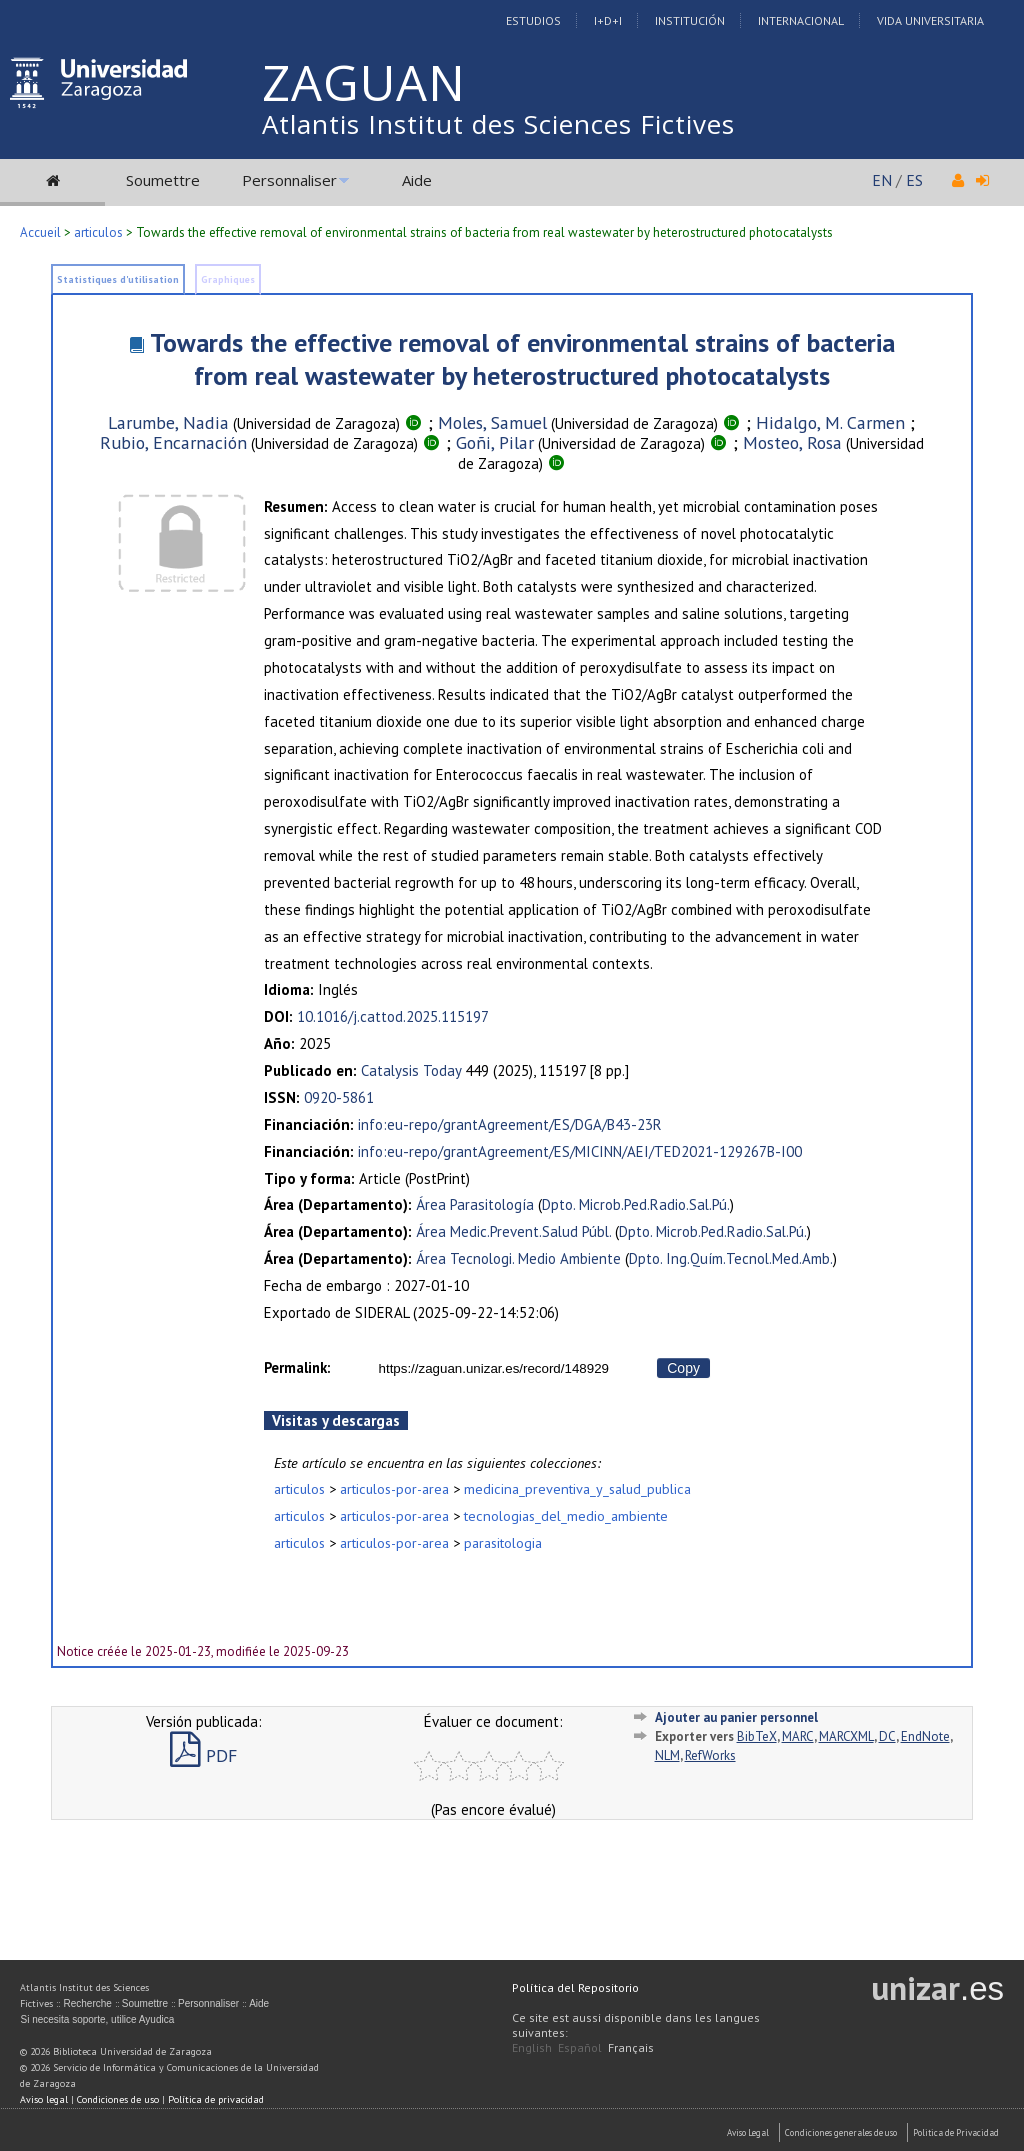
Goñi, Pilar (495, 442)
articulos (98, 232)
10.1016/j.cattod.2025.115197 (393, 1016)
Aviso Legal (748, 2132)
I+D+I (608, 20)
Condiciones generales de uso (841, 2132)
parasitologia (503, 1542)
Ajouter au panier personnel (736, 1717)
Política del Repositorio (575, 1987)
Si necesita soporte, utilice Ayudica (97, 2019)
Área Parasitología (475, 1204)
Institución (690, 20)
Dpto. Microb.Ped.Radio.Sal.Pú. (636, 1204)
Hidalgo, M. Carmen (830, 422)
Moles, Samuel (492, 422)
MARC (798, 1736)
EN (882, 180)
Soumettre (163, 180)
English (532, 2047)
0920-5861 (339, 1097)
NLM (667, 1755)
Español (580, 2047)
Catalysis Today (411, 1070)
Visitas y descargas (336, 1420)
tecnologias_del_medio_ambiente (566, 1515)
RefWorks (710, 1755)
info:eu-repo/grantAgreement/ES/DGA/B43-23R (510, 1124)
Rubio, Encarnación (173, 442)
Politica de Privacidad (956, 2132)
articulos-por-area (394, 1488)
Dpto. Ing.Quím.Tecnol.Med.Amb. (731, 1258)
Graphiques (228, 279)
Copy (683, 1368)
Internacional (801, 20)
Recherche (87, 2003)
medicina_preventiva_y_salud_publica (577, 1488)
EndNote (925, 1736)
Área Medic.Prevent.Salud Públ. (513, 1231)
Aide (417, 180)
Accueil (40, 232)
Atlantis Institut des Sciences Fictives (498, 124)
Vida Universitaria (930, 20)
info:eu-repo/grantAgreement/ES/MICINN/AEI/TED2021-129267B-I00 (580, 1151)
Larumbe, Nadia (168, 422)
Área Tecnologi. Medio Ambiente (518, 1258)
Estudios (533, 20)
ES (914, 180)
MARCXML (846, 1736)
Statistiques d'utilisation (118, 279)
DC (887, 1736)
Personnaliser (289, 180)
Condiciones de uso (118, 2099)
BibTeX (757, 1736)
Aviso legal (44, 2099)
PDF (203, 1755)
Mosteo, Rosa (792, 442)
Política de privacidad (216, 2099)
